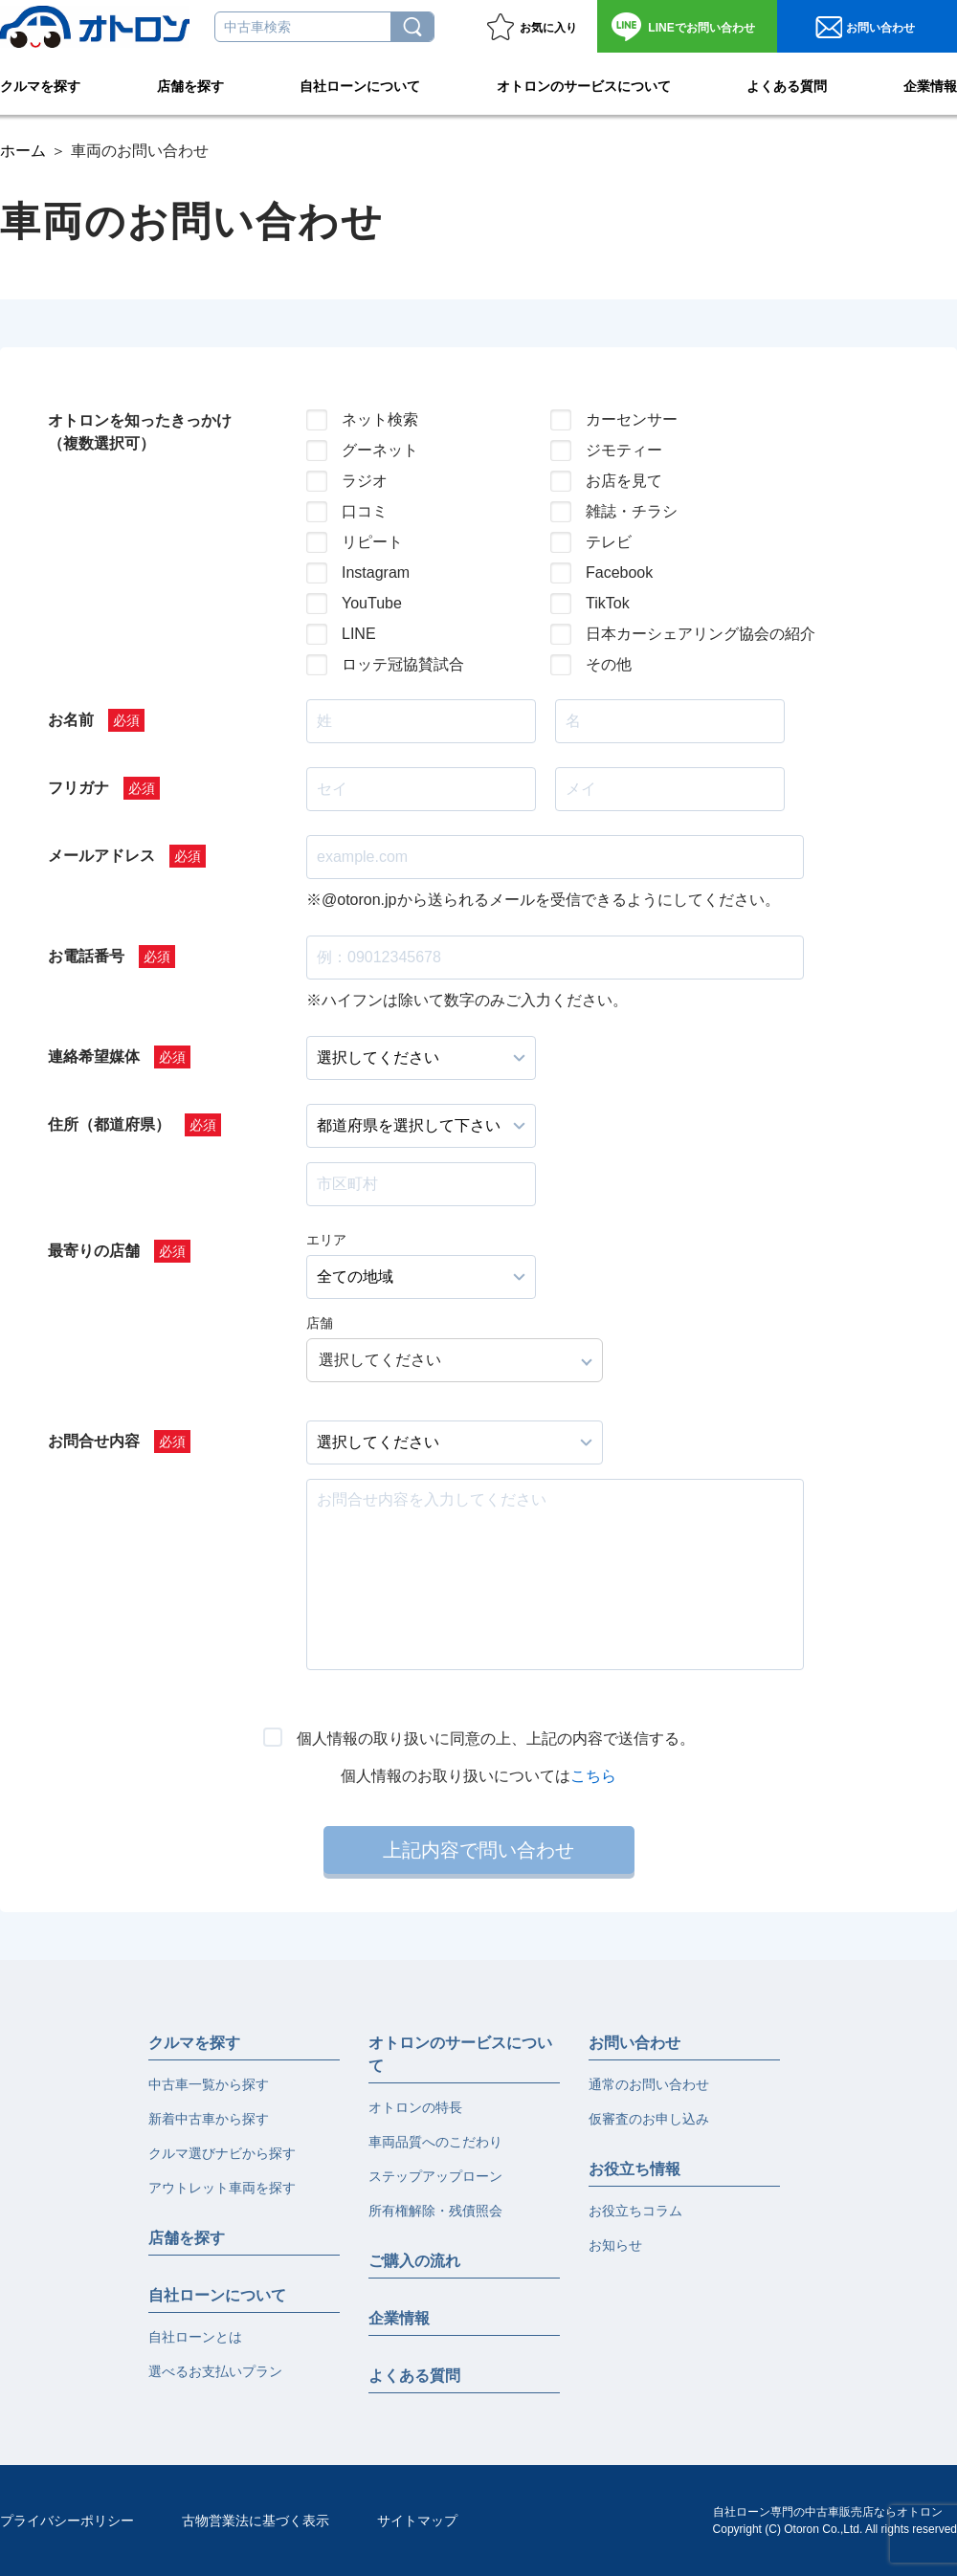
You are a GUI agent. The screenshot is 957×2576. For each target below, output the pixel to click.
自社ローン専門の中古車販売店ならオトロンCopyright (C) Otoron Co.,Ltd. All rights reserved (835, 2520)
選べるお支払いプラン (215, 2371)
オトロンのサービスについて (584, 82)
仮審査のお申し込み (649, 2118)
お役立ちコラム (635, 2210)
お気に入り (548, 27)
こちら (593, 1776)
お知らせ (615, 2245)
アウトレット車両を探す (222, 2187)
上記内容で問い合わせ (478, 1849)
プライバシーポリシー (67, 2520)
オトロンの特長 (415, 2107)
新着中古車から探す (208, 2118)
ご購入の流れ (414, 2261)
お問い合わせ (701, 27)
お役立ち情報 (634, 2169)
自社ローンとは (195, 2337)
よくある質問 (786, 82)
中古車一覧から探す (208, 2084)
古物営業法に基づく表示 (255, 2520)
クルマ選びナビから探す (222, 2153)
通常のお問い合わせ (649, 2084)
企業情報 (930, 82)
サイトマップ (417, 2520)
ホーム (23, 151)
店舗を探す (190, 82)
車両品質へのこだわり (435, 2141)
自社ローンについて (360, 82)
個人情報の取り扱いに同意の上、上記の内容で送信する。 (496, 1738)
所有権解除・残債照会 (435, 2210)
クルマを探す (40, 82)
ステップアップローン (435, 2176)
